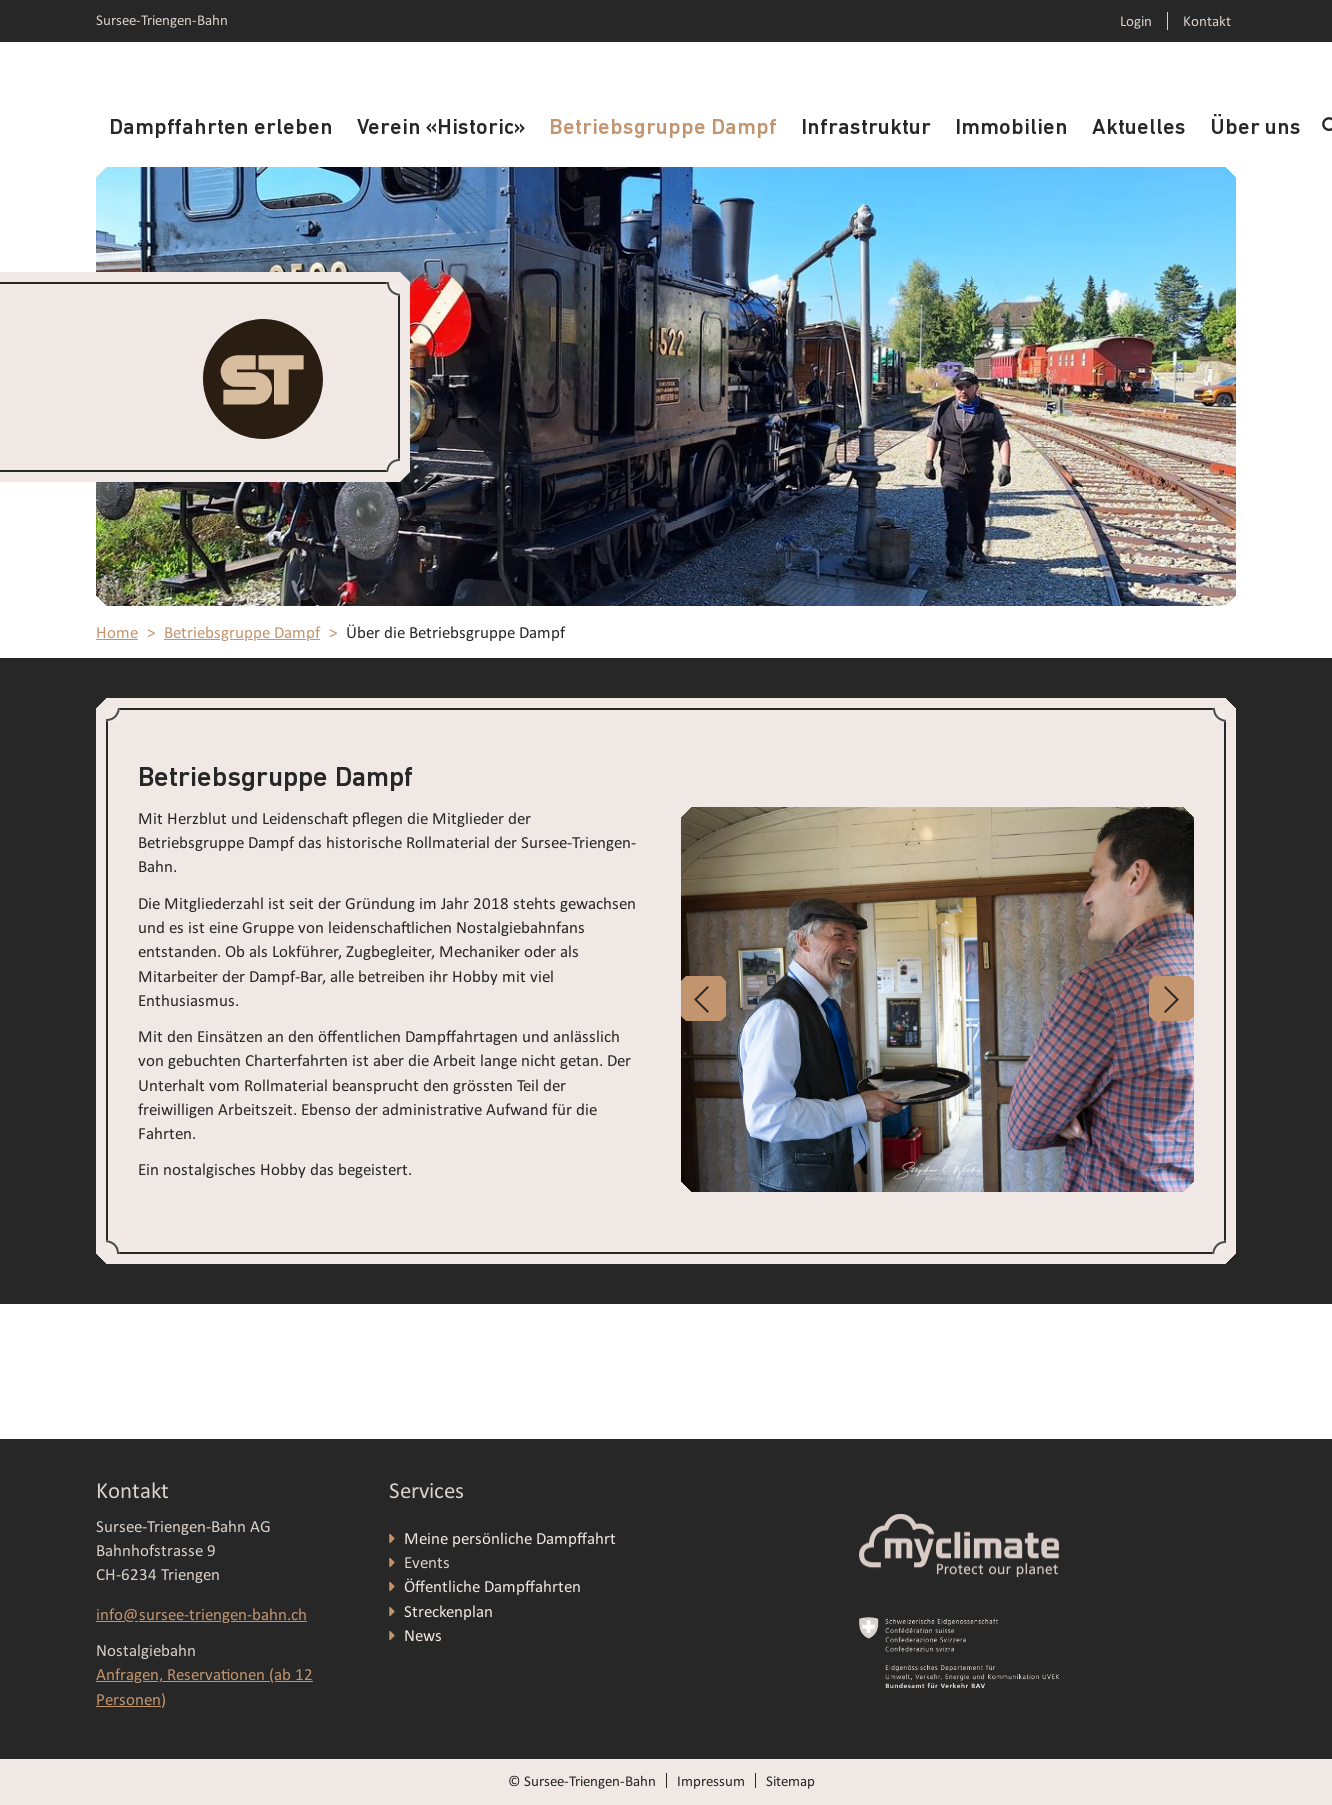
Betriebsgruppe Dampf (663, 128)
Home (117, 632)
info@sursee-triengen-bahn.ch (201, 1614)
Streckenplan (448, 1611)
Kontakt (1207, 21)
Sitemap (790, 1781)
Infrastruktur (866, 128)
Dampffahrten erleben (221, 128)
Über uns (1255, 128)
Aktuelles (1139, 128)
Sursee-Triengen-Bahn (162, 20)
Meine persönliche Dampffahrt (512, 1538)
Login (1136, 21)
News (423, 1635)
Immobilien (1011, 128)
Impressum (711, 1781)
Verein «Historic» (441, 128)
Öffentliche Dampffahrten (494, 1586)
